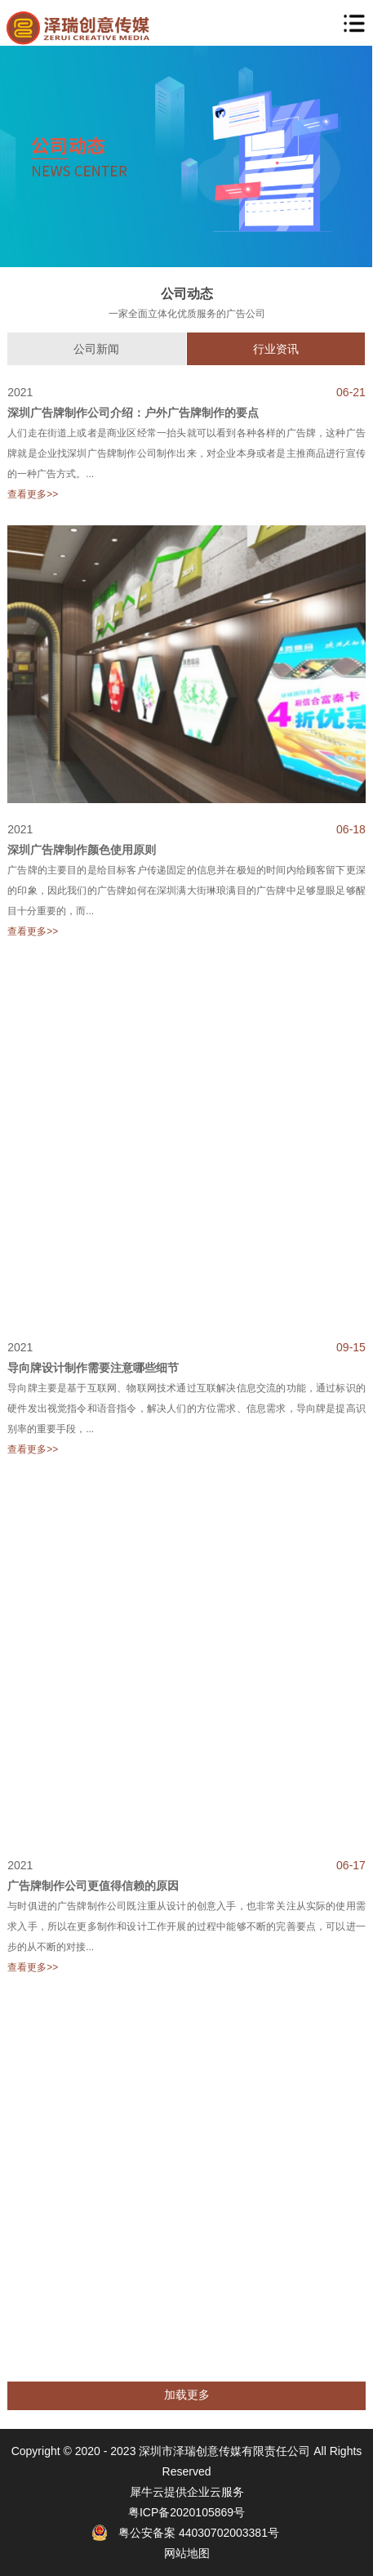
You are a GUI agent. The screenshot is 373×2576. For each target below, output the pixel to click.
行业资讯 (276, 349)
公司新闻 (96, 349)
